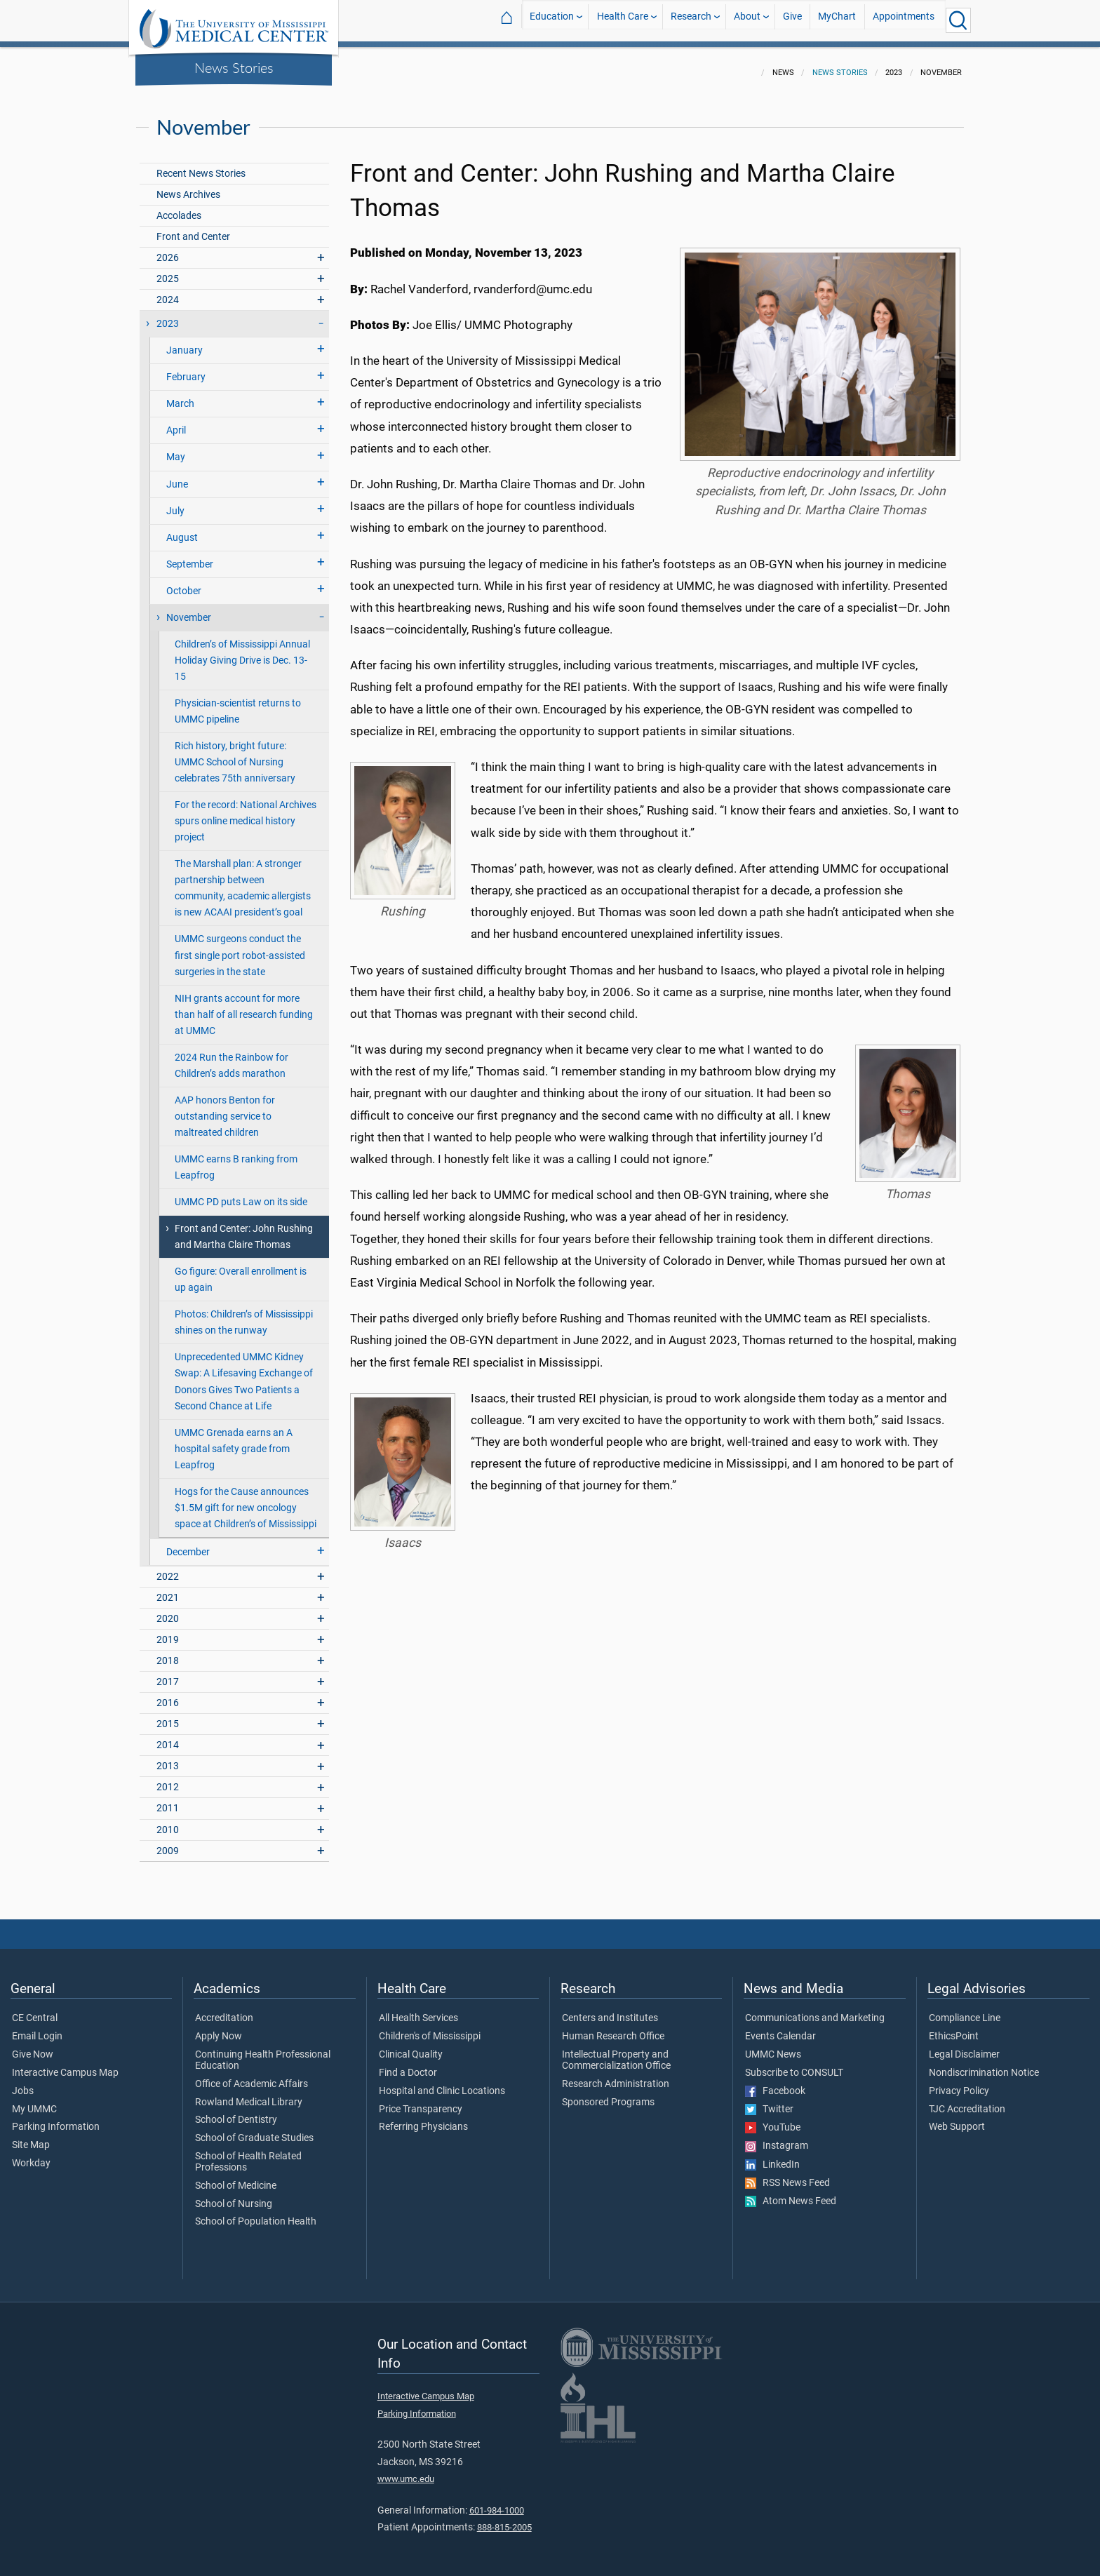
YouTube (772, 2119)
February (186, 369)
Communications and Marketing (815, 2009)
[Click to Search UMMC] (958, 20)
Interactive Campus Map (65, 2064)
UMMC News (773, 2046)
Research (691, 20)
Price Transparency (420, 2101)
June (177, 476)
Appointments (903, 20)
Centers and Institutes (610, 2009)
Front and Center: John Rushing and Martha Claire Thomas (244, 1228)
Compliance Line (964, 2009)
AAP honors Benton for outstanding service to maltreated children (225, 1108)
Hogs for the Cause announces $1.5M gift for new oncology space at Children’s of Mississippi (245, 1499)
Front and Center (193, 228)
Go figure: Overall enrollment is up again (241, 1271)
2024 (167, 291)
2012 (167, 1779)
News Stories (234, 67)
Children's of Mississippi (430, 2028)
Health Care (622, 20)
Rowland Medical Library (248, 2094)
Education (552, 20)
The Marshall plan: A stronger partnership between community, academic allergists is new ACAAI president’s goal (243, 880)
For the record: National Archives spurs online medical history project (245, 813)
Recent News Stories (201, 165)
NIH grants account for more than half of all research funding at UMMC (244, 1006)
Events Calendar (780, 2028)
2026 (167, 249)
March (180, 395)
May (175, 449)
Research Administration (615, 2075)
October (183, 583)
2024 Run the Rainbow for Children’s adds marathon (231, 1057)
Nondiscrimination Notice (984, 2064)
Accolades (178, 207)
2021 (167, 1589)
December (188, 1544)
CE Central (35, 2009)
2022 (167, 1568)
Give (792, 20)
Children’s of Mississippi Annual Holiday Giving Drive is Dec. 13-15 (242, 652)
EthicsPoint (954, 2028)
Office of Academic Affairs (251, 2075)
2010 (167, 1821)
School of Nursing (233, 2195)
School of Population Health (255, 2213)
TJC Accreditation (967, 2101)
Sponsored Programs (608, 2094)
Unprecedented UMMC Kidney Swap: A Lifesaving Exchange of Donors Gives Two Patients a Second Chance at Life (244, 1373)
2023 (167, 315)
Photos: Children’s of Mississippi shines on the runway (244, 1314)
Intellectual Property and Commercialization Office (616, 2052)
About (747, 20)
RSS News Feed (787, 2174)
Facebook (775, 2082)
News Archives (188, 186)
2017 (167, 1673)
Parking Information (56, 2118)
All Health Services (418, 2009)
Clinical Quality (411, 2046)
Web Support (957, 2118)
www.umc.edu (405, 2470)
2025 (167, 270)
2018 (167, 1652)
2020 (167, 1610)
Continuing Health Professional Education (262, 2052)
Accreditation (224, 2009)
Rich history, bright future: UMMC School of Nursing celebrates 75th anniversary (235, 754)
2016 (167, 1694)
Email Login (37, 2028)
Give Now (32, 2046)
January (184, 342)
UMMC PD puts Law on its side (241, 1194)
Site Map (31, 2136)
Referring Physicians (423, 2118)
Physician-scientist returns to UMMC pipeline (238, 703)
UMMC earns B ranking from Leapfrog (236, 1159)
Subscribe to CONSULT (794, 2064)
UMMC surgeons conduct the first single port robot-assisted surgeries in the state (240, 947)
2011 (167, 1800)
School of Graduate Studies (254, 2129)
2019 (167, 1631)
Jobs (23, 2082)
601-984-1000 (496, 2502)
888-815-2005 (504, 2519)
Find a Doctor (408, 2064)
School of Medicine (235, 2177)
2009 (167, 1843)
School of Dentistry (236, 2111)
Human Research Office (613, 2028)
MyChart (837, 20)
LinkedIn (772, 2156)
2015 (167, 1716)
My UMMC (34, 2101)
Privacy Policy (959, 2082)
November (188, 609)
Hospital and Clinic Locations (442, 2082)
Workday (31, 2155)
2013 (167, 1758)
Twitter (769, 2101)
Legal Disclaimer (964, 2046)
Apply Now (218, 2028)
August (182, 529)
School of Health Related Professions (248, 2153)
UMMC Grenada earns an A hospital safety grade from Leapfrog (234, 1440)
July (175, 503)
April (176, 422)
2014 (167, 1737)
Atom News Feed (790, 2193)
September (189, 556)
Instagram (776, 2137)
